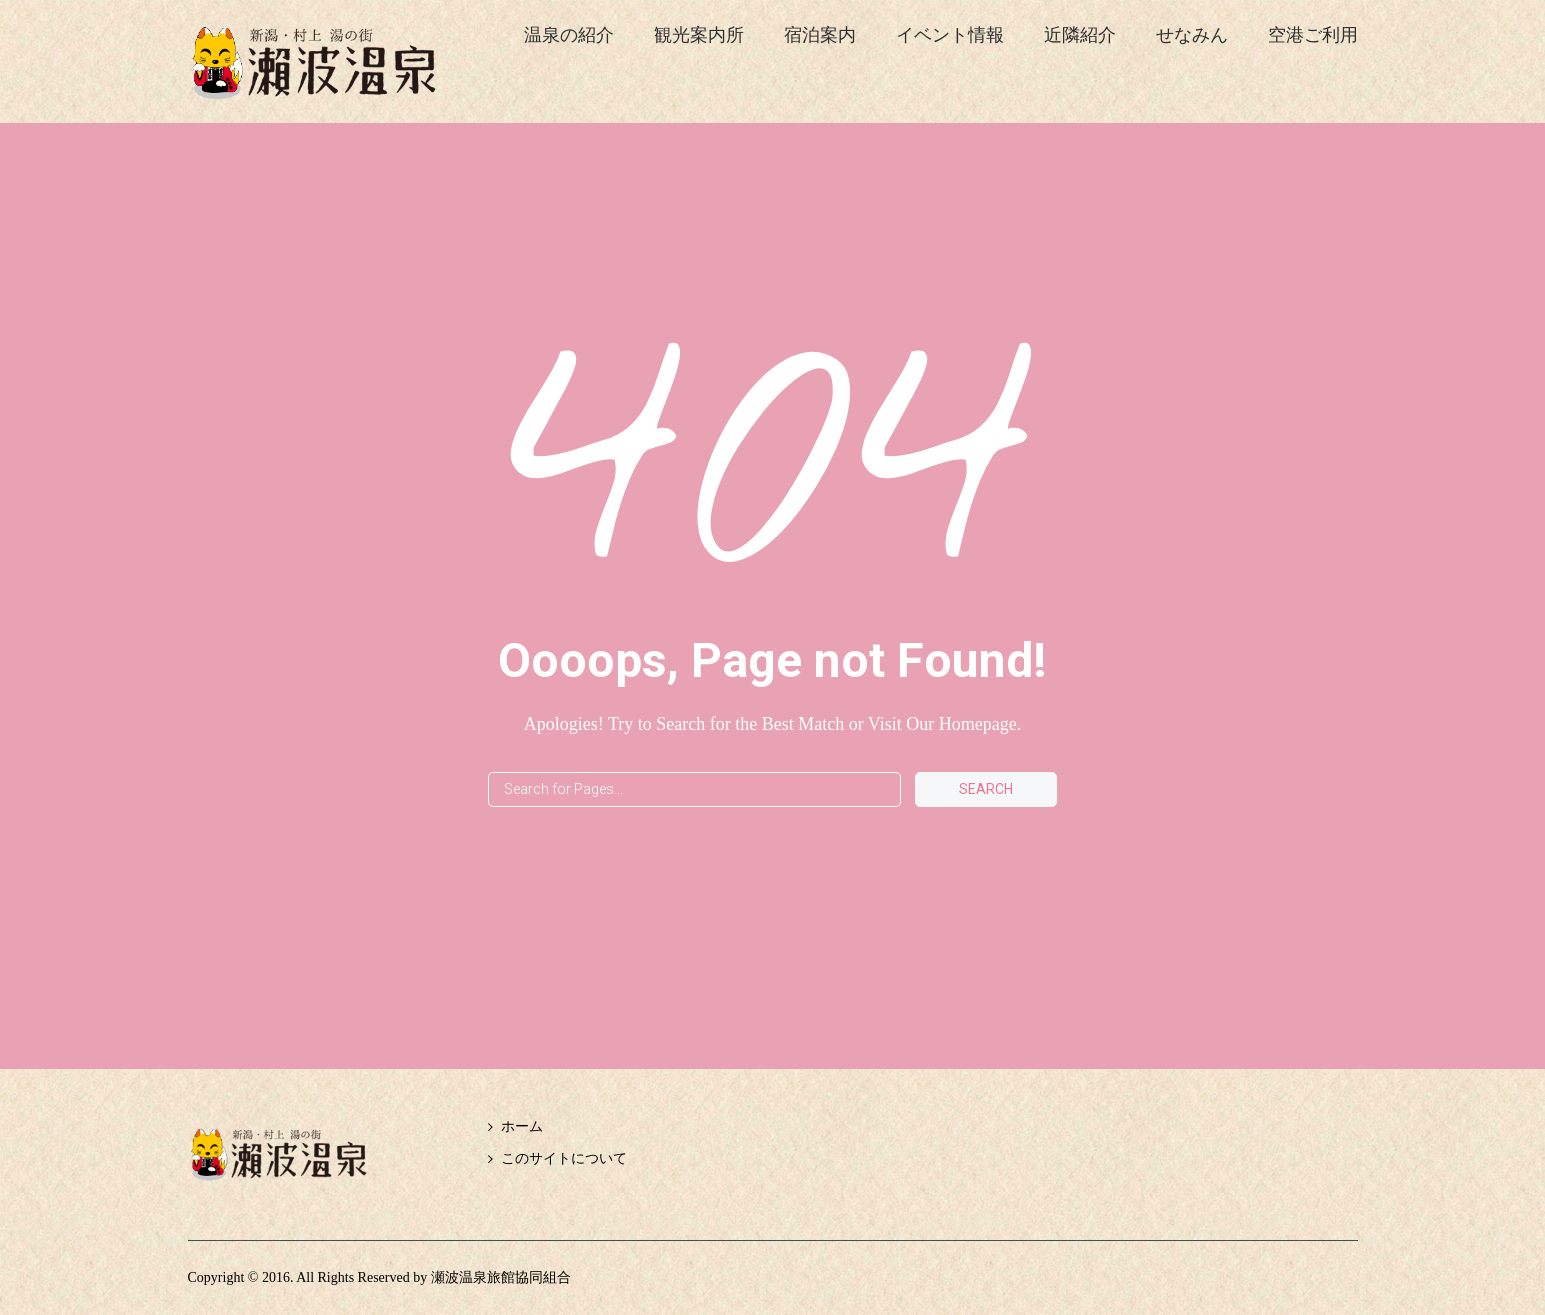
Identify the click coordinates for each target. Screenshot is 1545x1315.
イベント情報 (950, 35)
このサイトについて (564, 1158)
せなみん (1192, 35)
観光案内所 (699, 35)
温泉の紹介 (569, 35)
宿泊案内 (820, 35)
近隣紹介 (1080, 35)
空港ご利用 (1313, 35)
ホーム (522, 1126)
